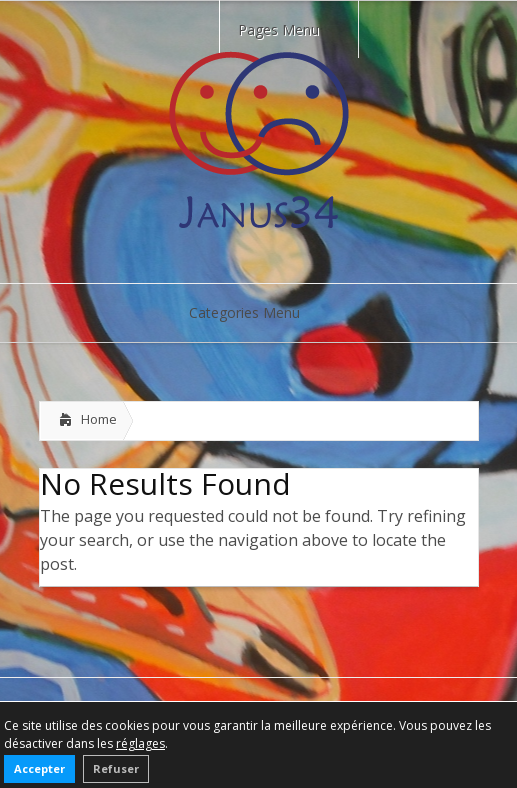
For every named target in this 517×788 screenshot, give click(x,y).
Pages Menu (291, 29)
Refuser (116, 768)
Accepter (39, 768)
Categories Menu (257, 312)
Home (99, 419)
